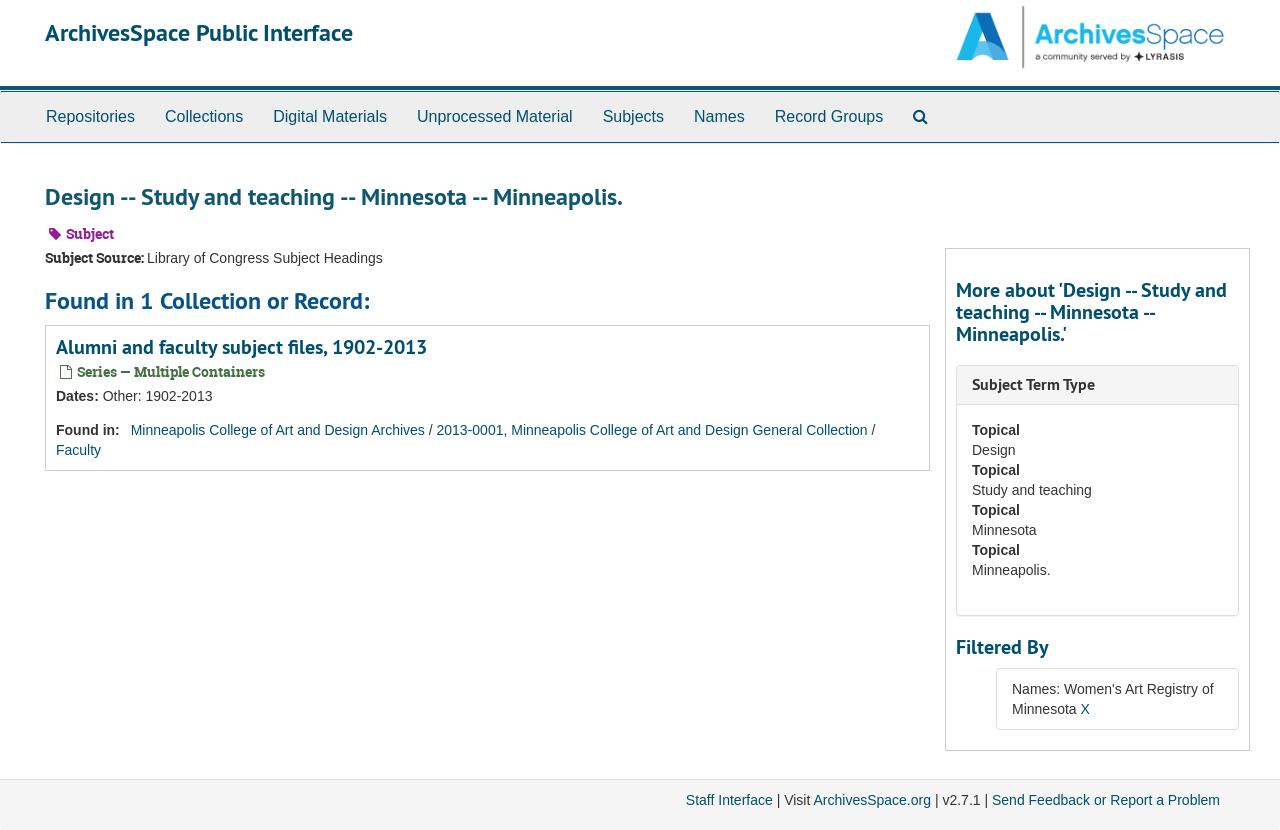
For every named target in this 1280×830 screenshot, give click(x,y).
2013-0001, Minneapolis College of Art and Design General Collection (652, 430)
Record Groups (829, 116)
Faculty (78, 450)
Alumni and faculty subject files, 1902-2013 (241, 347)
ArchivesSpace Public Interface (199, 32)
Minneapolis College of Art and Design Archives (278, 430)
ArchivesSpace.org (872, 800)
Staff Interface (729, 800)
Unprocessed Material (495, 116)
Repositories (90, 116)
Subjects (633, 116)
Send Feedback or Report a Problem (1106, 800)
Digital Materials (330, 116)
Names (719, 116)
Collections (204, 116)
